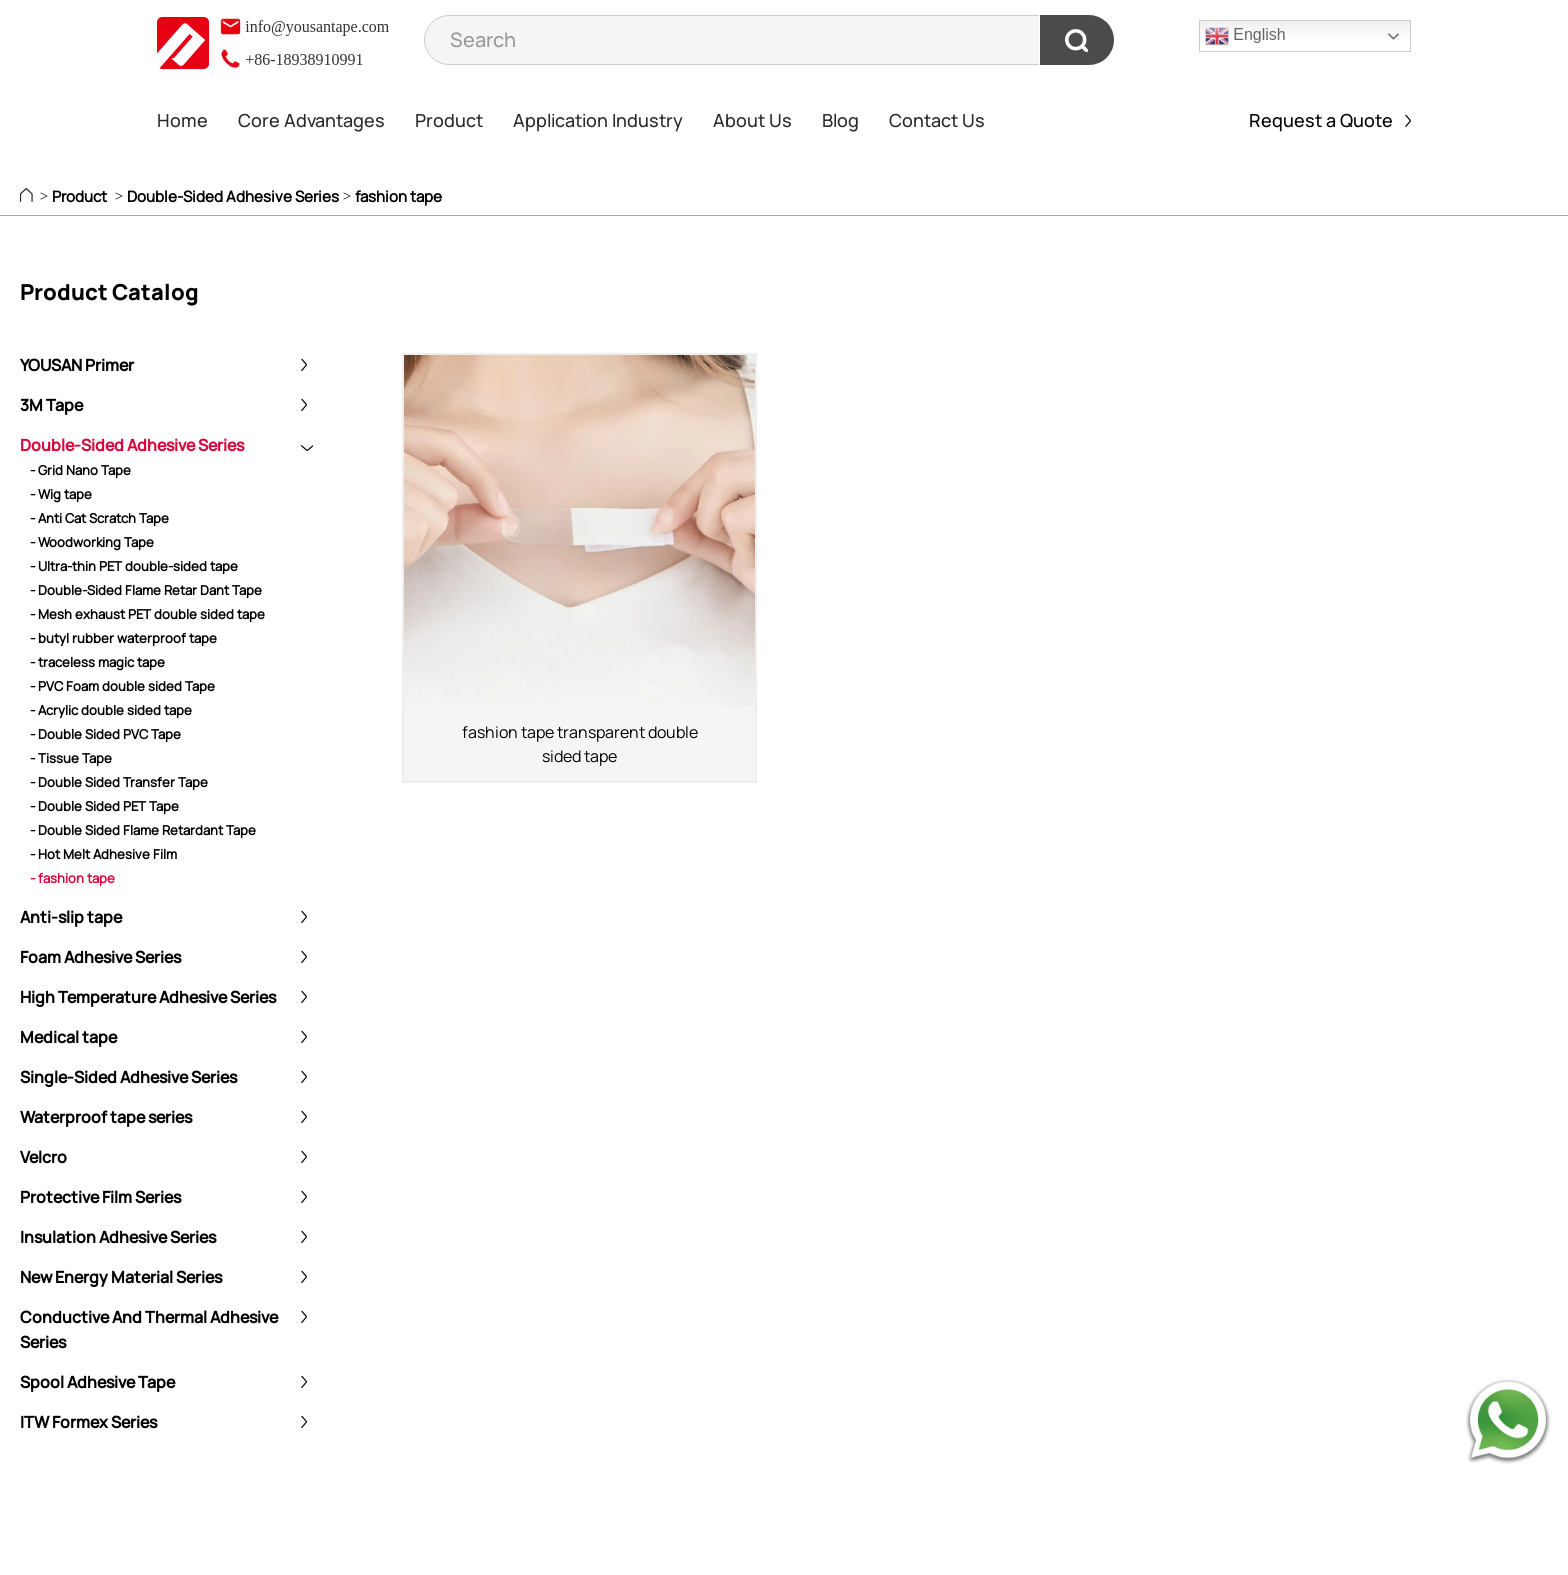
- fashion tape (72, 878)
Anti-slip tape (71, 917)
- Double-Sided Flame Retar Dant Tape (146, 590)
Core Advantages (311, 120)
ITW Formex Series (88, 1422)
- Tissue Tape (71, 758)
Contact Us (937, 120)
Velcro (43, 1157)
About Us (752, 120)
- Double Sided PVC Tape (105, 734)
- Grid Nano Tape (80, 470)
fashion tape (398, 196)
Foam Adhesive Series (100, 957)
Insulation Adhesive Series (118, 1237)
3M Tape (51, 405)
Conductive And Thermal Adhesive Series (149, 1329)
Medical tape (68, 1037)
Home (182, 120)
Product (449, 120)
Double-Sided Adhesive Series (233, 196)
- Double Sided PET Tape (104, 806)
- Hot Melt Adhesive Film (103, 854)
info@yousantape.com (304, 26)
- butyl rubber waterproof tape (123, 638)
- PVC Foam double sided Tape (122, 686)
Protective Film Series (100, 1197)
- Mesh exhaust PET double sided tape (147, 614)
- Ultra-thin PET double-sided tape (134, 566)
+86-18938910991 (291, 59)
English (1245, 36)
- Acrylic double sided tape (111, 710)
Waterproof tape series (106, 1117)
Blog (840, 120)
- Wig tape (61, 494)
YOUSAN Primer (77, 365)
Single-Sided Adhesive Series (128, 1077)
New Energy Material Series (121, 1277)
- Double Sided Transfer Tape (119, 782)
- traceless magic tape (97, 662)
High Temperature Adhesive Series (148, 997)
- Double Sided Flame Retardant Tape (143, 830)
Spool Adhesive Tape (97, 1382)
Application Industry (598, 120)
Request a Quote (1330, 120)
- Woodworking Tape (92, 542)
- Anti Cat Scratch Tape (99, 518)
